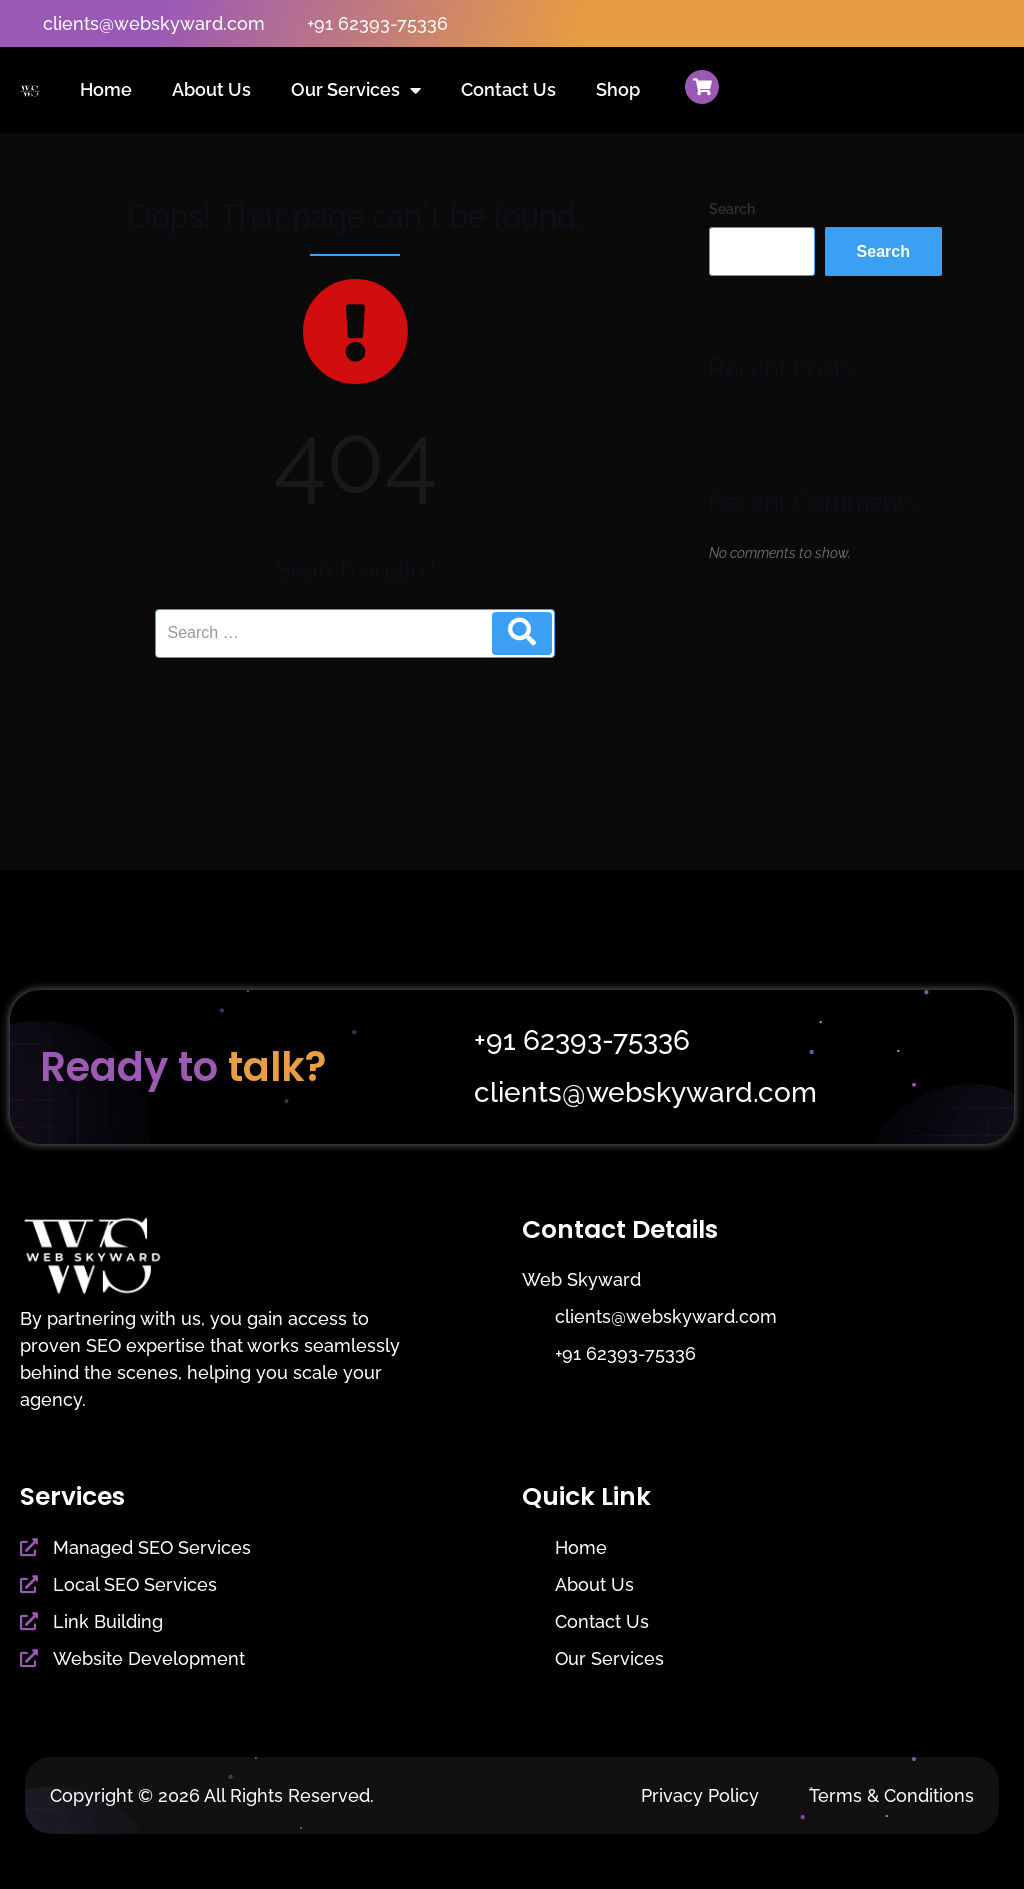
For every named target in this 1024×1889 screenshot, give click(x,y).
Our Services (356, 90)
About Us (211, 89)
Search (732, 209)
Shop (618, 89)
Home (106, 89)
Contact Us (508, 89)
